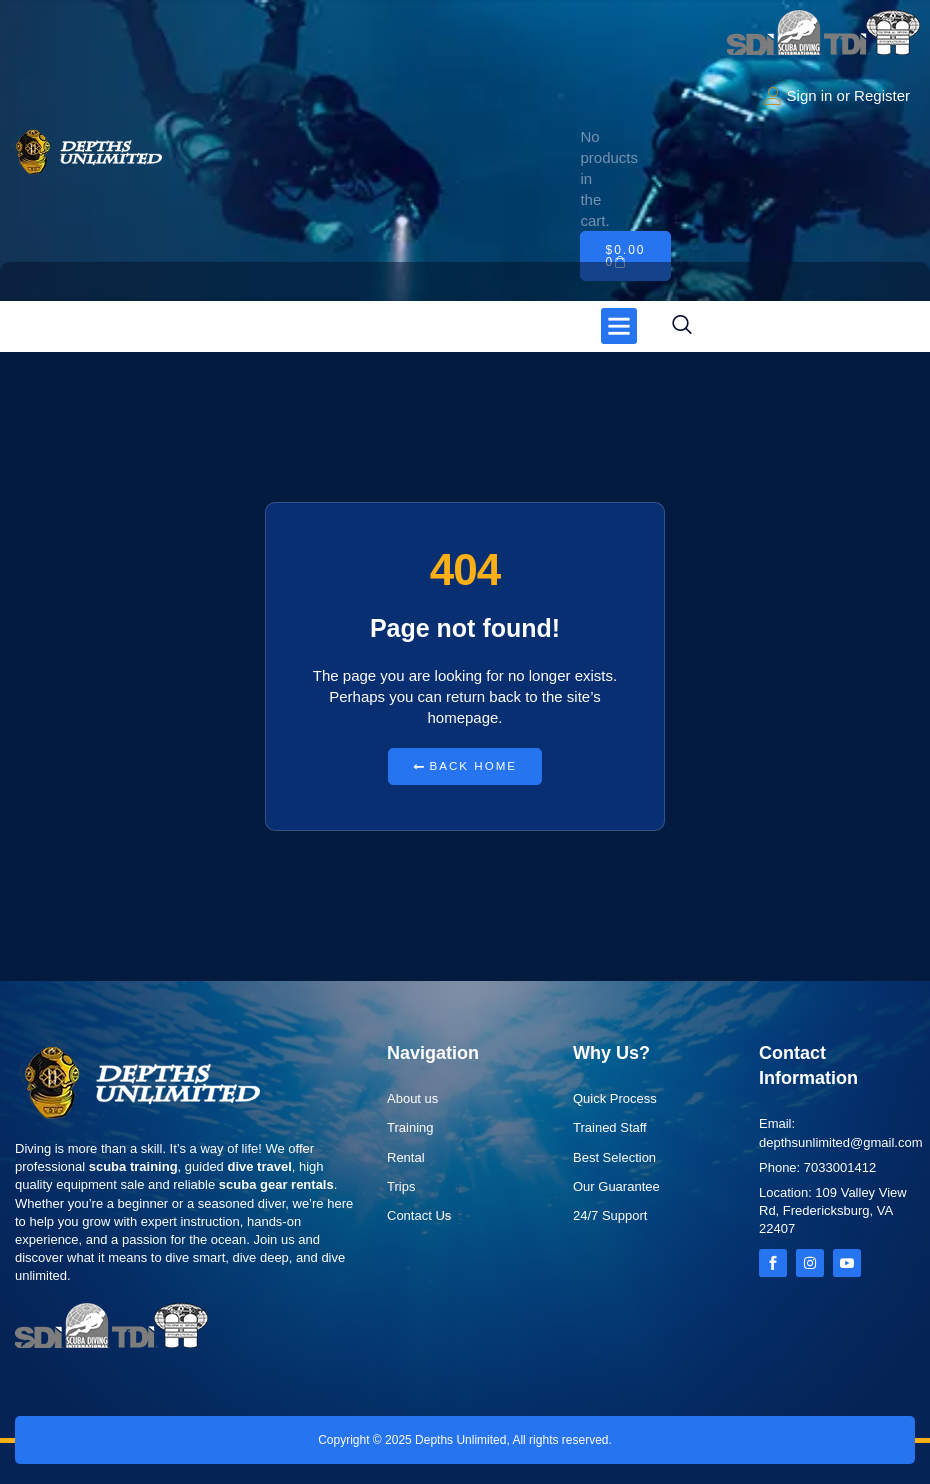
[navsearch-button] (682, 326)
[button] (619, 326)
